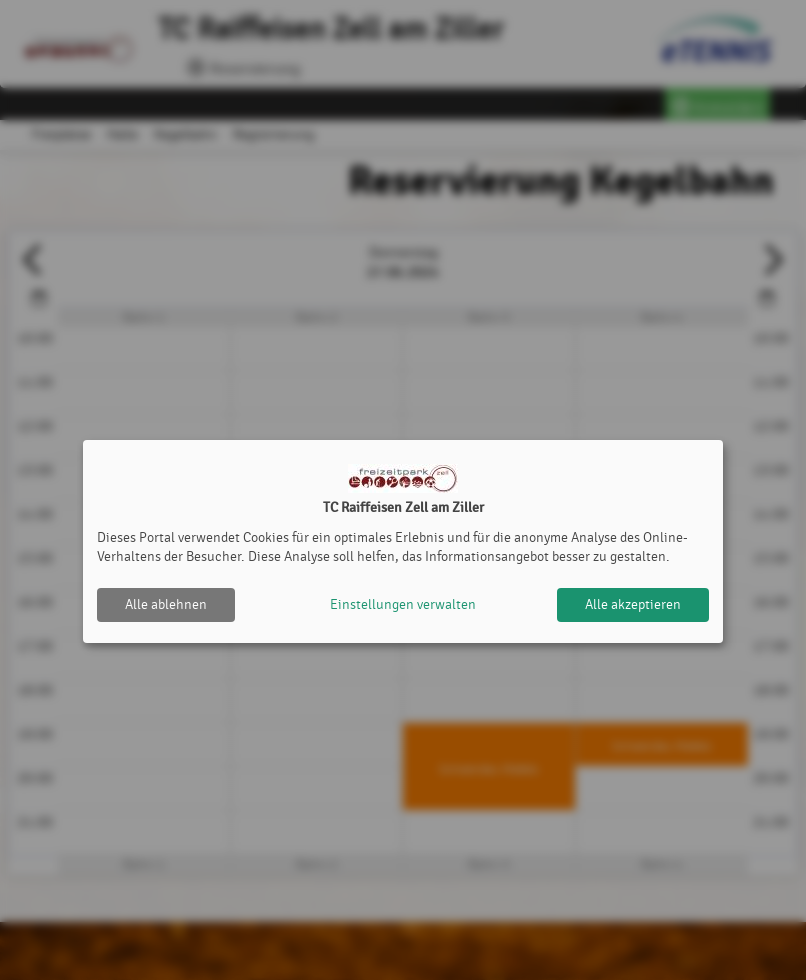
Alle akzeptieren (633, 604)
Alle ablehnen (166, 604)
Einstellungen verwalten (403, 604)
